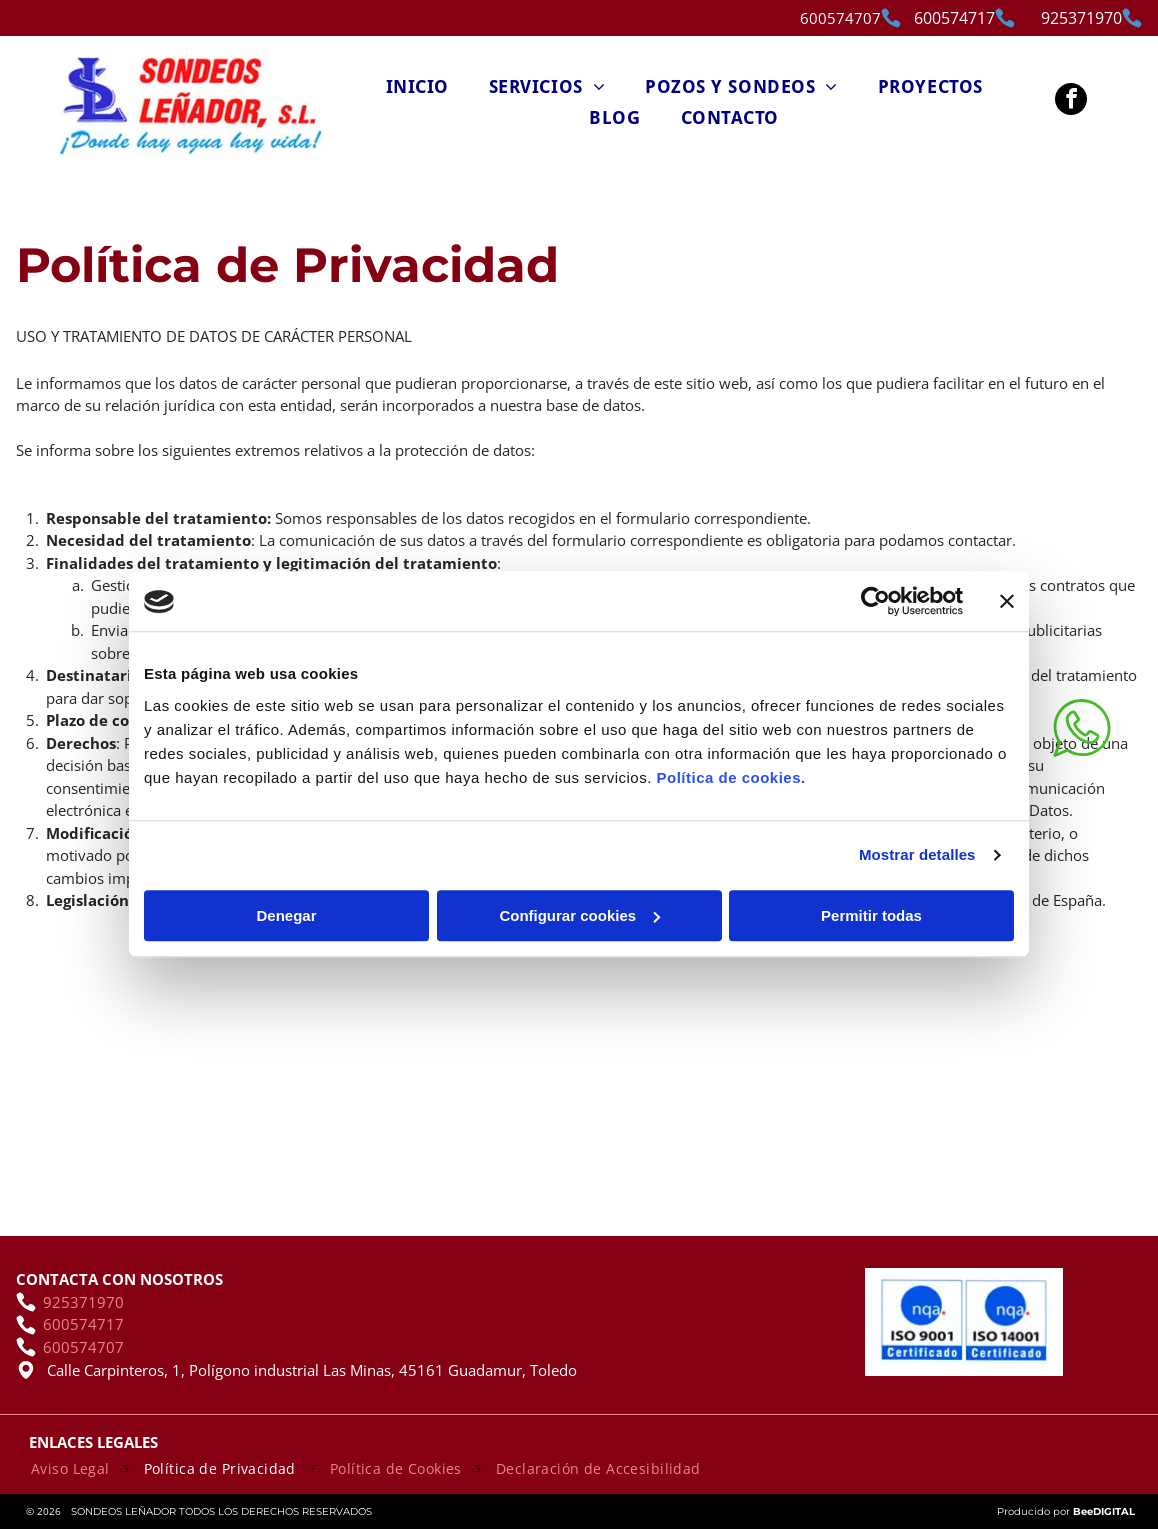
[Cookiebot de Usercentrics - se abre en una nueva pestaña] (875, 602)
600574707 (840, 18)
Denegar (286, 915)
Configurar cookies (579, 915)
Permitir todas (871, 915)
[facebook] (1071, 101)
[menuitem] (417, 85)
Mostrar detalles (917, 855)
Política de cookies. (730, 777)
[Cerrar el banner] (1007, 602)
